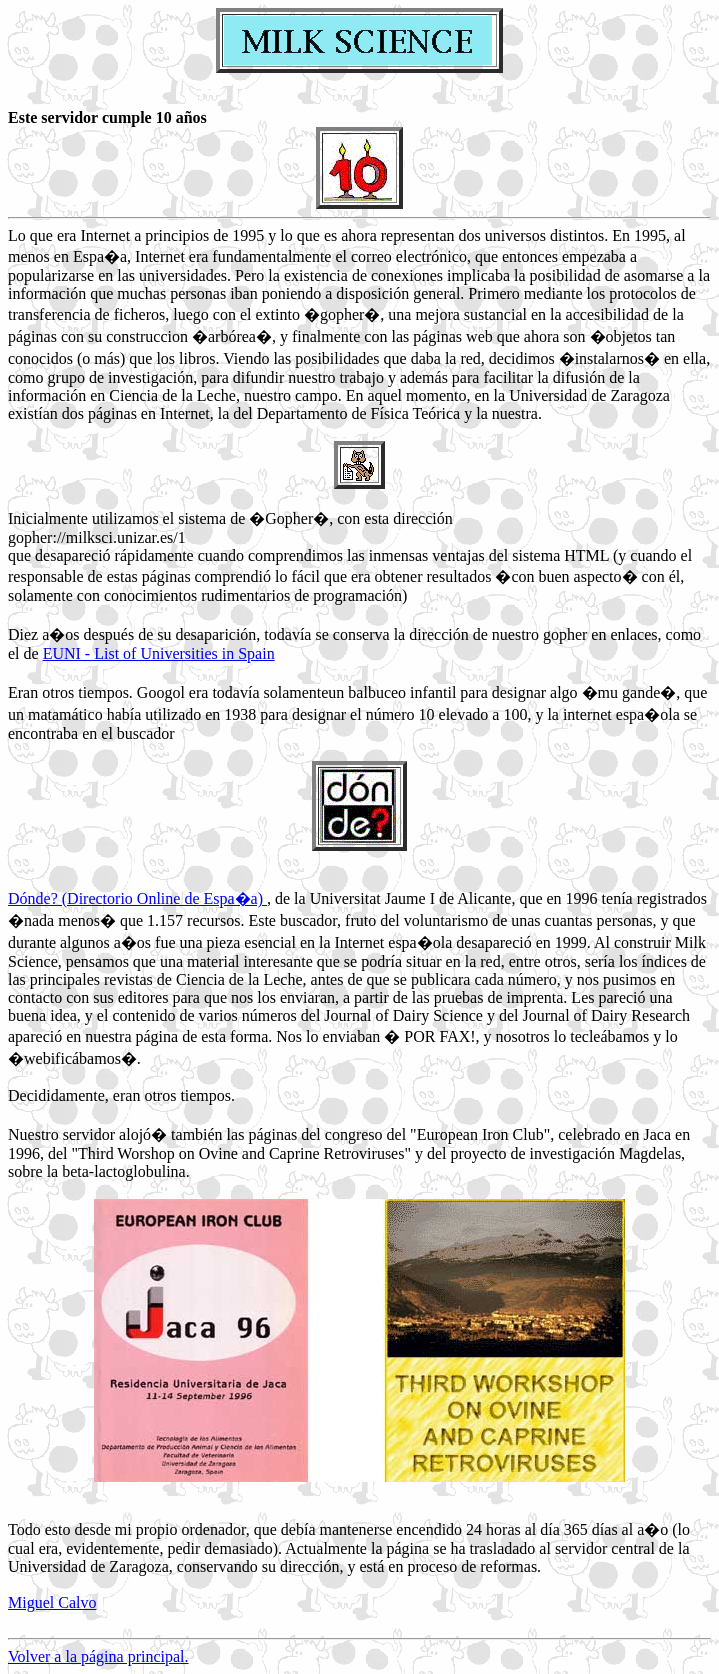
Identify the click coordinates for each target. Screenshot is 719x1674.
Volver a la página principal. (98, 1656)
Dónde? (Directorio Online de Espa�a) (137, 898)
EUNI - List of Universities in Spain (159, 653)
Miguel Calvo (52, 1602)
